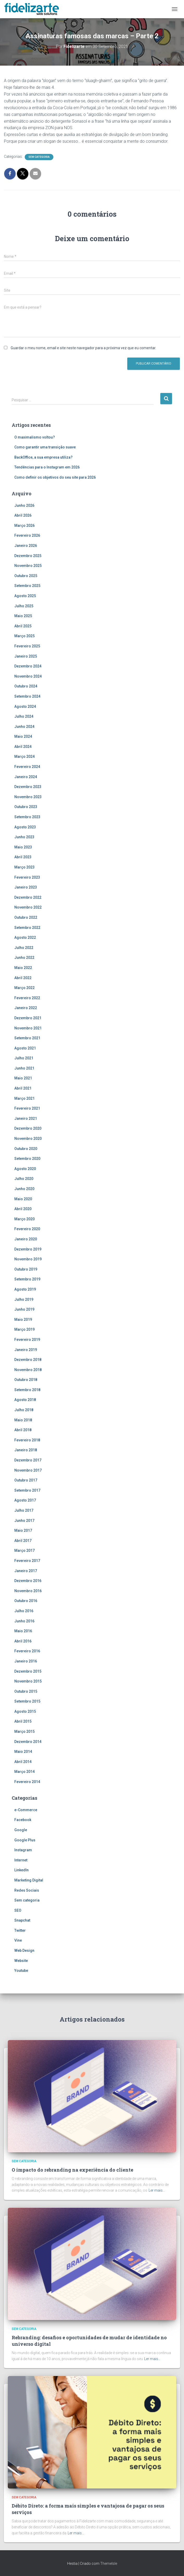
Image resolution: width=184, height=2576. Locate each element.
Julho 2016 (23, 1611)
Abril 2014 (22, 1762)
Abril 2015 (22, 1721)
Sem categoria (39, 156)
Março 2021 (24, 1098)
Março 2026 (24, 525)
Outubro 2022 (25, 917)
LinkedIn (21, 1870)
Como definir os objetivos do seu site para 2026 (55, 477)
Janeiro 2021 (25, 1118)
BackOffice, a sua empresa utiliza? (43, 457)
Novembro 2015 (28, 1681)
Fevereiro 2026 (27, 535)
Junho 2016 (24, 1621)
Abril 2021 (22, 1088)
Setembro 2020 (27, 1158)
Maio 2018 (23, 1420)
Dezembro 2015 (27, 1671)
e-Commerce (25, 1810)
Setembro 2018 (27, 1390)
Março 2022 (24, 988)
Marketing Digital (28, 1880)
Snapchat (22, 1920)
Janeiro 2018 (25, 1450)
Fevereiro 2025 (27, 646)
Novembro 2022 (28, 907)
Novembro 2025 (28, 566)
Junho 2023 (24, 837)
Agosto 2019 (25, 1289)
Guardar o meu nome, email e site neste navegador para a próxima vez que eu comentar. (83, 348)
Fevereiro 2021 (27, 1108)
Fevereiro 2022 (27, 998)
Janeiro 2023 (25, 887)
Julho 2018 (23, 1410)
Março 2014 (24, 1772)
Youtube (21, 1970)
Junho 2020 (24, 1189)
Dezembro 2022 (27, 897)
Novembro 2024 (28, 676)
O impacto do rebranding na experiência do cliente (72, 2170)
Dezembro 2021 (27, 1018)
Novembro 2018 (28, 1370)
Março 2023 (24, 867)
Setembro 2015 (27, 1701)
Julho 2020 (23, 1179)
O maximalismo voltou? (34, 437)
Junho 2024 (24, 726)
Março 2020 (24, 1219)
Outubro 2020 (25, 1149)
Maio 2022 (23, 968)
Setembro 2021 (27, 1038)
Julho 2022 (23, 948)
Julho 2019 (23, 1299)
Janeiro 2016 (25, 1661)
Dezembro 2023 (27, 787)
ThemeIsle (108, 2563)
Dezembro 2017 (27, 1460)
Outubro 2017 (25, 1480)
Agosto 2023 (25, 827)
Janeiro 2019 (25, 1350)
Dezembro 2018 (27, 1360)
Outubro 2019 (25, 1269)
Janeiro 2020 (25, 1239)
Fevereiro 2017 (27, 1561)
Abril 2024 (22, 747)
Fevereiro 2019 (27, 1339)
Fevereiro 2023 (27, 877)
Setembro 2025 (27, 586)
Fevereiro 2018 (27, 1440)
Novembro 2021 (28, 1028)
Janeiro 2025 (25, 656)
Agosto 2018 (25, 1400)
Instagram (23, 1850)
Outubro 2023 (25, 807)
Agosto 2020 (25, 1169)
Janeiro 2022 (25, 1008)
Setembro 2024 (27, 696)
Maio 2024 (23, 736)
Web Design (24, 1950)
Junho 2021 (24, 1068)
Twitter (20, 1930)
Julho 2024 (23, 716)
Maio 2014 (23, 1751)
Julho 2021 (23, 1058)
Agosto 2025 (25, 596)
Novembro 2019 (28, 1259)
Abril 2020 (22, 1209)
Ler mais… (157, 2190)
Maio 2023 (23, 847)
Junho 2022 (24, 957)
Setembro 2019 (27, 1279)
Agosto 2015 (25, 1711)
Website (21, 1961)
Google (20, 1830)
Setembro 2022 (27, 928)
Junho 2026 (24, 505)
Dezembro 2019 (27, 1249)
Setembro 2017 (27, 1490)
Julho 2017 (23, 1510)
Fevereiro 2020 (27, 1229)
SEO (17, 1910)
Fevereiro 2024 (27, 767)
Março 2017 (24, 1550)
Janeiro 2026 (25, 545)
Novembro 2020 (28, 1138)
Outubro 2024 (25, 686)
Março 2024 (24, 756)
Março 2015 (24, 1731)
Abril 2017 (22, 1541)
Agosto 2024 (25, 706)
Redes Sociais (26, 1890)
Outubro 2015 (25, 1691)
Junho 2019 (24, 1309)
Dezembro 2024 (27, 666)
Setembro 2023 (27, 817)
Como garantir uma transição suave (45, 447)
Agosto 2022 (25, 937)
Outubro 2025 (25, 576)
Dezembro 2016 (27, 1581)
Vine (18, 1940)
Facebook (22, 1820)
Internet (20, 1860)
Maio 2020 (23, 1199)
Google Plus (24, 1840)
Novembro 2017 (28, 1470)
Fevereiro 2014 (27, 1782)
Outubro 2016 (25, 1601)
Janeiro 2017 (25, 1571)
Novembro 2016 (28, 1591)
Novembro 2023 (28, 797)
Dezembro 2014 (27, 1742)
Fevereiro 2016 (27, 1651)
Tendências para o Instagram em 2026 (47, 467)
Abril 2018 (22, 1430)
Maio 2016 (23, 1631)
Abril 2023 (22, 857)
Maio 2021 (23, 1078)
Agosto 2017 (25, 1500)
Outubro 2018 (25, 1380)
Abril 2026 (22, 515)
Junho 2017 (24, 1520)
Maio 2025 (23, 616)
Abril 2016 (22, 1641)
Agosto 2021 (25, 1048)
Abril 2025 (22, 626)
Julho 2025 (23, 606)
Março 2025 (24, 636)
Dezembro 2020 (27, 1128)
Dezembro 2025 (27, 556)
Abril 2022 (22, 978)
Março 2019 (24, 1329)
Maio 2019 (23, 1319)
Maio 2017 (23, 1530)
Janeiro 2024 (25, 777)
